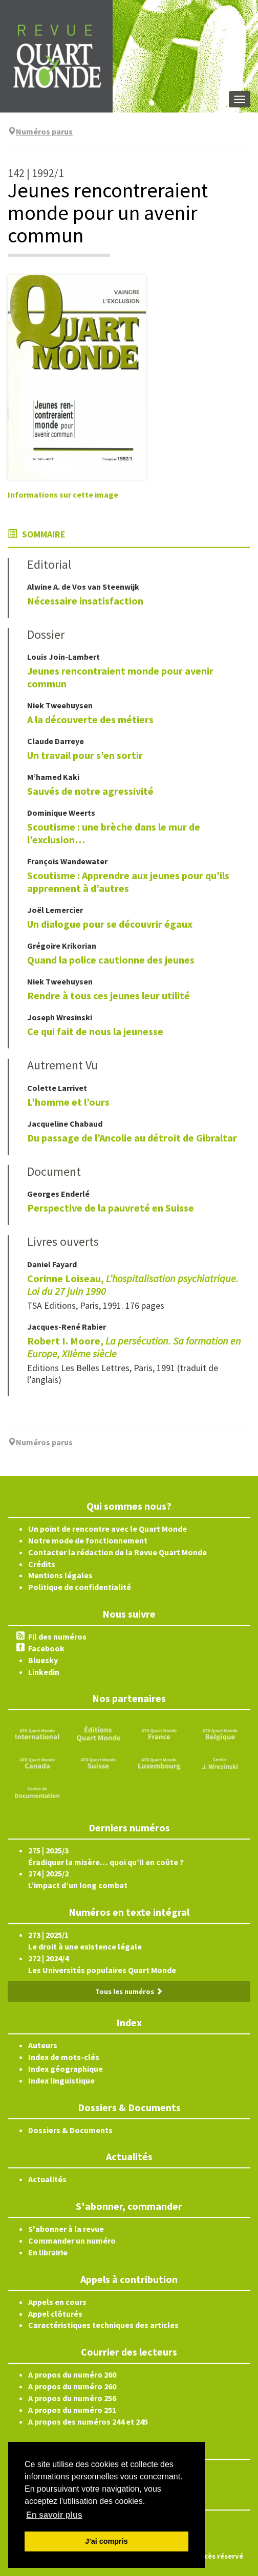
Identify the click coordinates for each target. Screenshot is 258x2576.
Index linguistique (61, 2080)
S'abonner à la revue (66, 2229)
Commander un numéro (72, 2240)
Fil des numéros (57, 1636)
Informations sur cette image (63, 494)
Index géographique (65, 2069)
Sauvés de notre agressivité (90, 791)
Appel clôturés (55, 2314)
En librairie (48, 2252)
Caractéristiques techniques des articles (103, 2325)
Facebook (46, 1648)
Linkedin (43, 1672)
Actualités (47, 2179)
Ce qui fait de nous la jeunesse (95, 1031)
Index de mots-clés (63, 2057)
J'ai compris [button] (106, 2541)
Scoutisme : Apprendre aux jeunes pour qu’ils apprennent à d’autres (128, 881)
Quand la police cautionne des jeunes (111, 959)
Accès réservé (220, 2556)
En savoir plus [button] (54, 2515)
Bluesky (43, 1660)
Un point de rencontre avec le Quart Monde (107, 1529)
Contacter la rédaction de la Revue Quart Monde (117, 1552)
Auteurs (42, 2045)
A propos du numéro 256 (72, 2398)
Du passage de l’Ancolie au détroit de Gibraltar (132, 1137)
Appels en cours (57, 2302)
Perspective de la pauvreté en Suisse (110, 1207)
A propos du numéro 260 (72, 2374)
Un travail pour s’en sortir (85, 755)
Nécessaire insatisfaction (85, 600)
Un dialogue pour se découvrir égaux (109, 923)
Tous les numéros (129, 1991)
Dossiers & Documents (70, 2130)
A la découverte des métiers (90, 719)
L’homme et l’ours (68, 1101)
